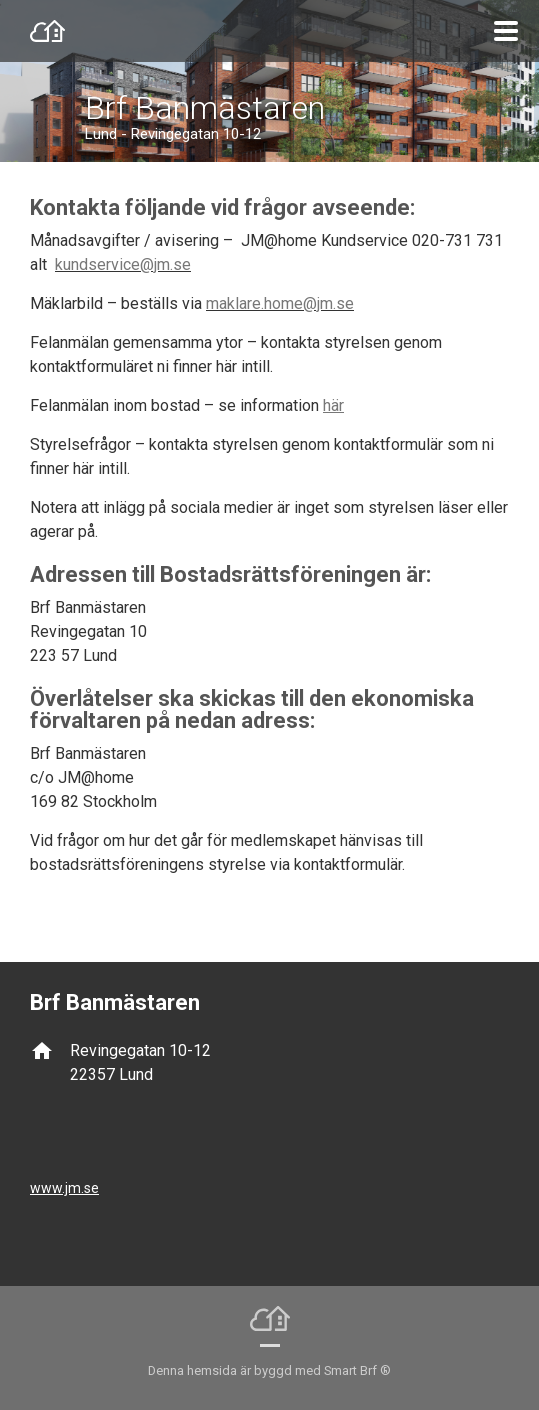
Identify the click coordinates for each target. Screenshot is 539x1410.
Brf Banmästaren (205, 108)
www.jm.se (64, 1188)
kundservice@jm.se (123, 264)
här (333, 405)
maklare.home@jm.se (280, 303)
